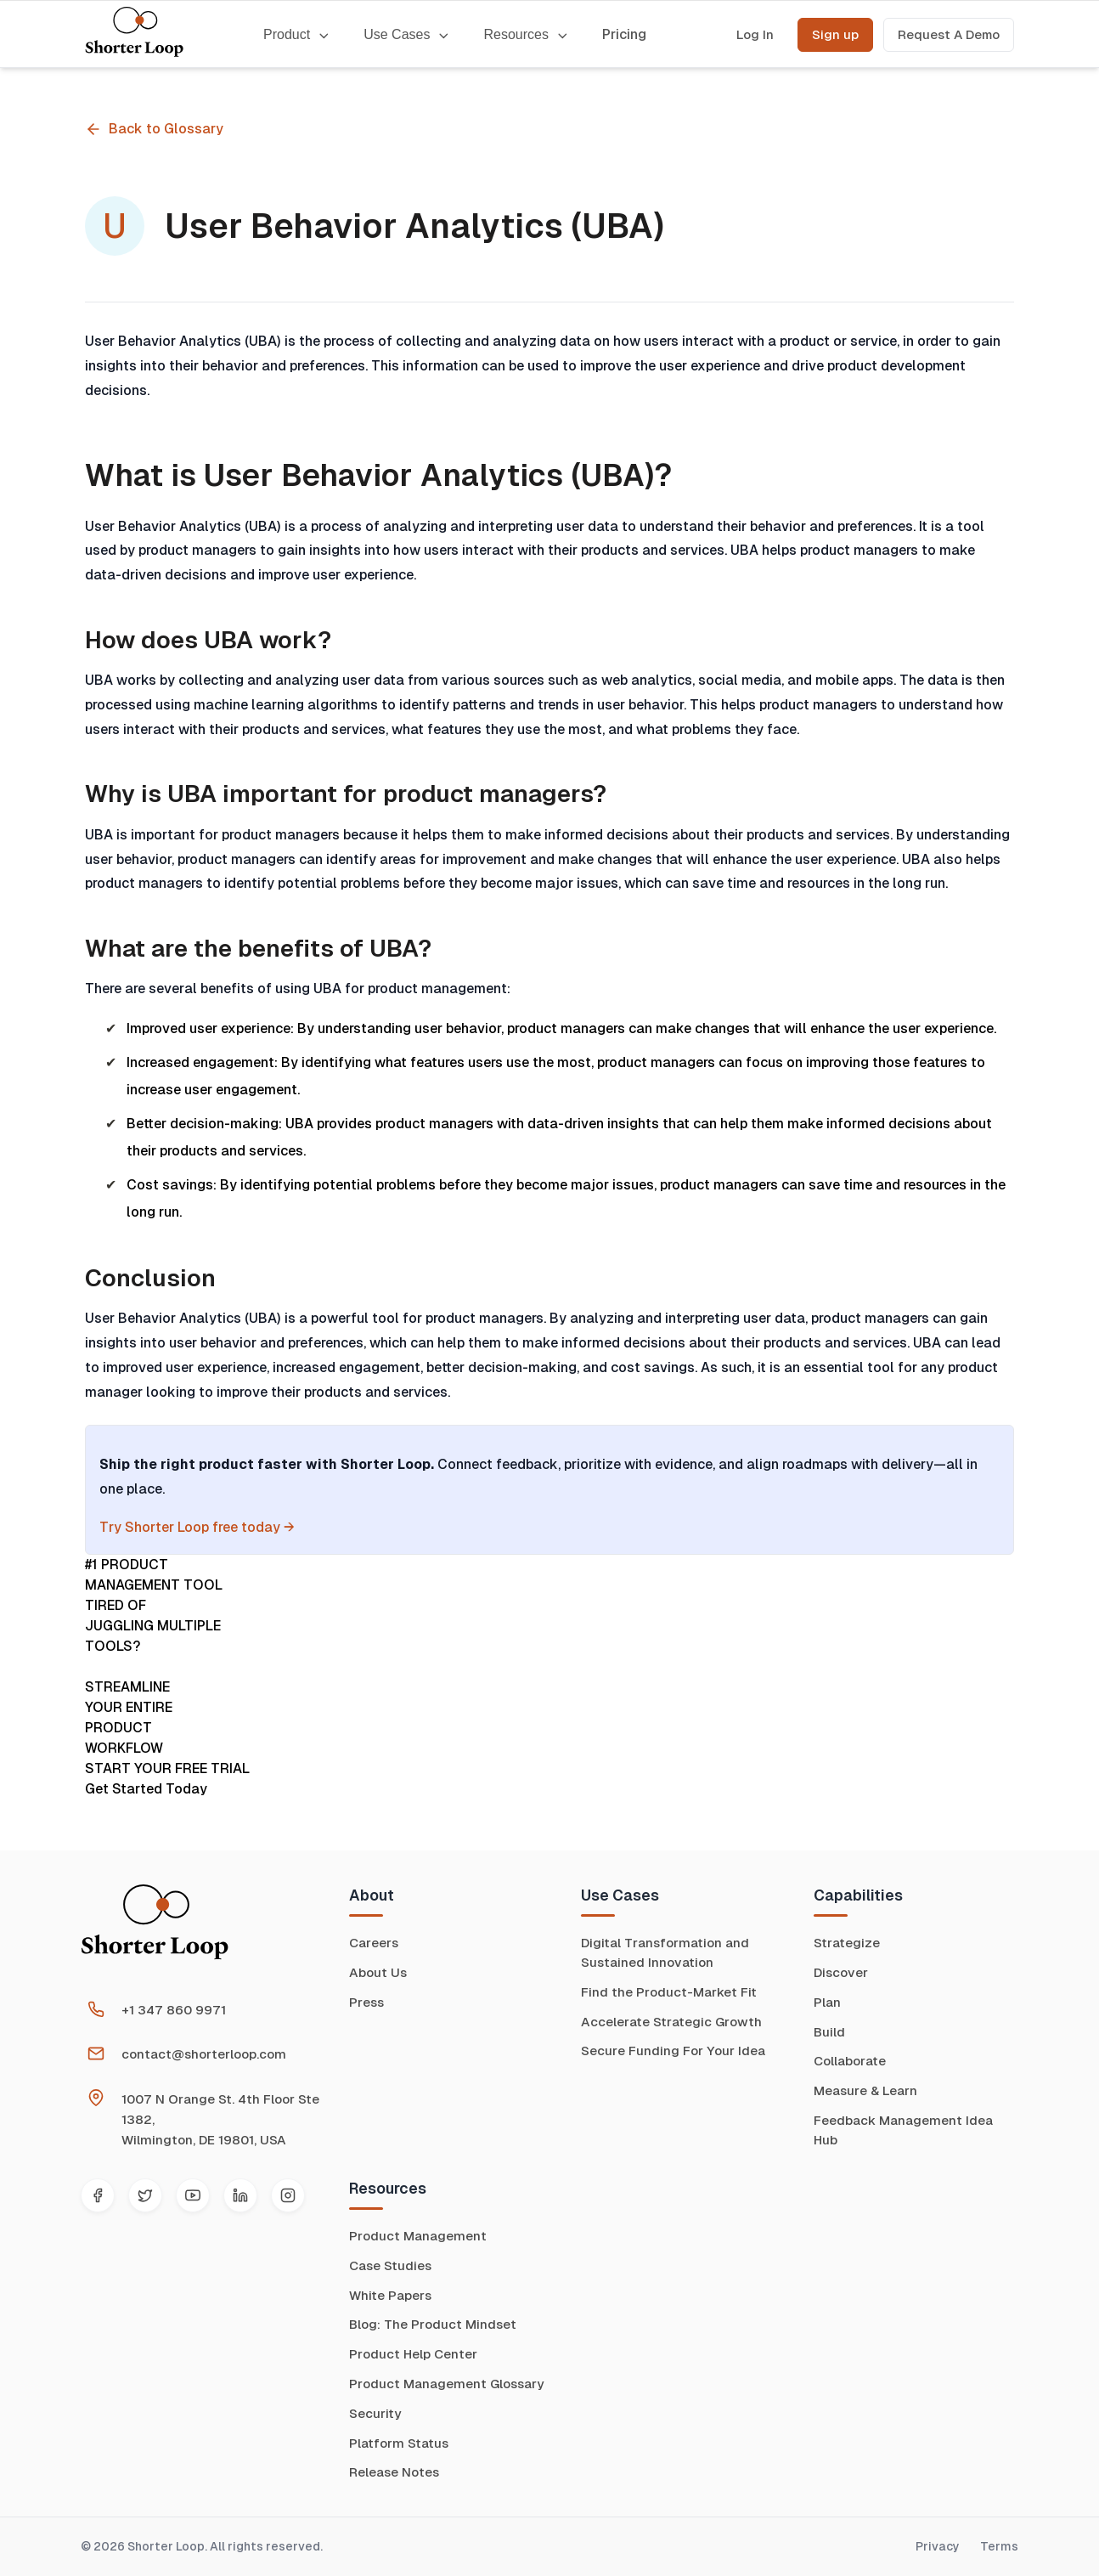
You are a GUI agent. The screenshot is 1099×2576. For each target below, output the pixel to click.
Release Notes (394, 2472)
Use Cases (406, 34)
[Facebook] (98, 2195)
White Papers (390, 2295)
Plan (827, 2002)
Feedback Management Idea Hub (903, 2130)
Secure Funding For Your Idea (673, 2050)
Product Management (418, 2236)
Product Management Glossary (446, 2383)
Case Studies (390, 2265)
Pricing (624, 34)
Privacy (938, 2546)
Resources (525, 34)
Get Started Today (146, 1789)
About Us (378, 1972)
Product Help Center (413, 2354)
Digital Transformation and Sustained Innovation (665, 1952)
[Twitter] (145, 2195)
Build (829, 2032)
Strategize (847, 1942)
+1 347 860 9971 (173, 2010)
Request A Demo (949, 34)
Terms (999, 2546)
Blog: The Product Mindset (432, 2324)
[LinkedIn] (240, 2195)
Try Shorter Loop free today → (197, 1527)
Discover (841, 1972)
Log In (755, 34)
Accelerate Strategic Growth (671, 2021)
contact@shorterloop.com (203, 2054)
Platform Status (398, 2443)
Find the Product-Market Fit (669, 1992)
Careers (373, 1942)
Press (366, 2002)
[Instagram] (288, 2195)
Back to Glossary (154, 129)
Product (296, 34)
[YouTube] (193, 2195)
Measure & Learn (865, 2090)
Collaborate (850, 2060)
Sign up (835, 34)
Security (375, 2413)
